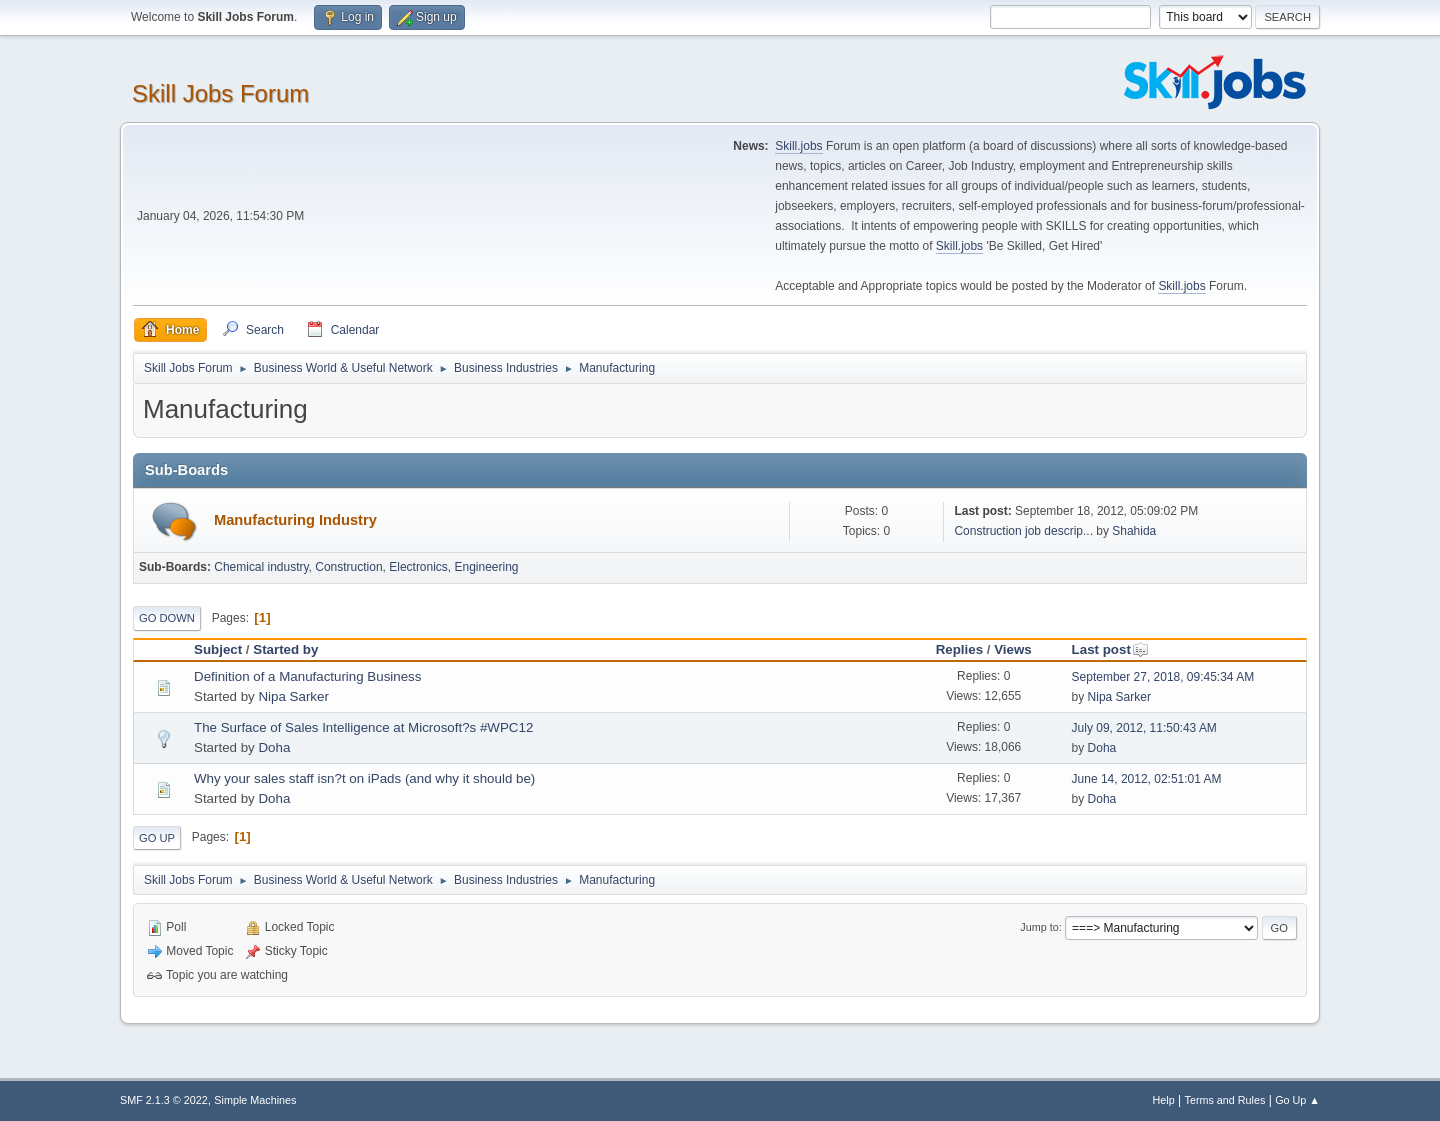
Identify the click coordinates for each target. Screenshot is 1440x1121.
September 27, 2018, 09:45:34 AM (1163, 677)
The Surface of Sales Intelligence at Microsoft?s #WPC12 (363, 727)
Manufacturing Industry (295, 520)
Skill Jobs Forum (220, 93)
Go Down (167, 618)
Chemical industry (261, 567)
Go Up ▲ (1297, 1100)
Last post (1110, 649)
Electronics (418, 567)
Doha (274, 747)
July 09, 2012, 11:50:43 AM (1144, 728)
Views (1013, 649)
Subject (218, 649)
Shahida (1134, 531)
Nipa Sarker (293, 696)
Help (1164, 1100)
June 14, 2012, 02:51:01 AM (1147, 779)
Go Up (157, 838)
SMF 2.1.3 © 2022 (164, 1100)
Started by (285, 649)
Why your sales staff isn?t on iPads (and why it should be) (364, 778)
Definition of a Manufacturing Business (307, 676)
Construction (348, 567)
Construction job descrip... (1023, 531)
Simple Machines (255, 1100)
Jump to (1039, 927)
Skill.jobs (798, 146)
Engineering (487, 567)
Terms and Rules (1225, 1100)
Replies (959, 649)
